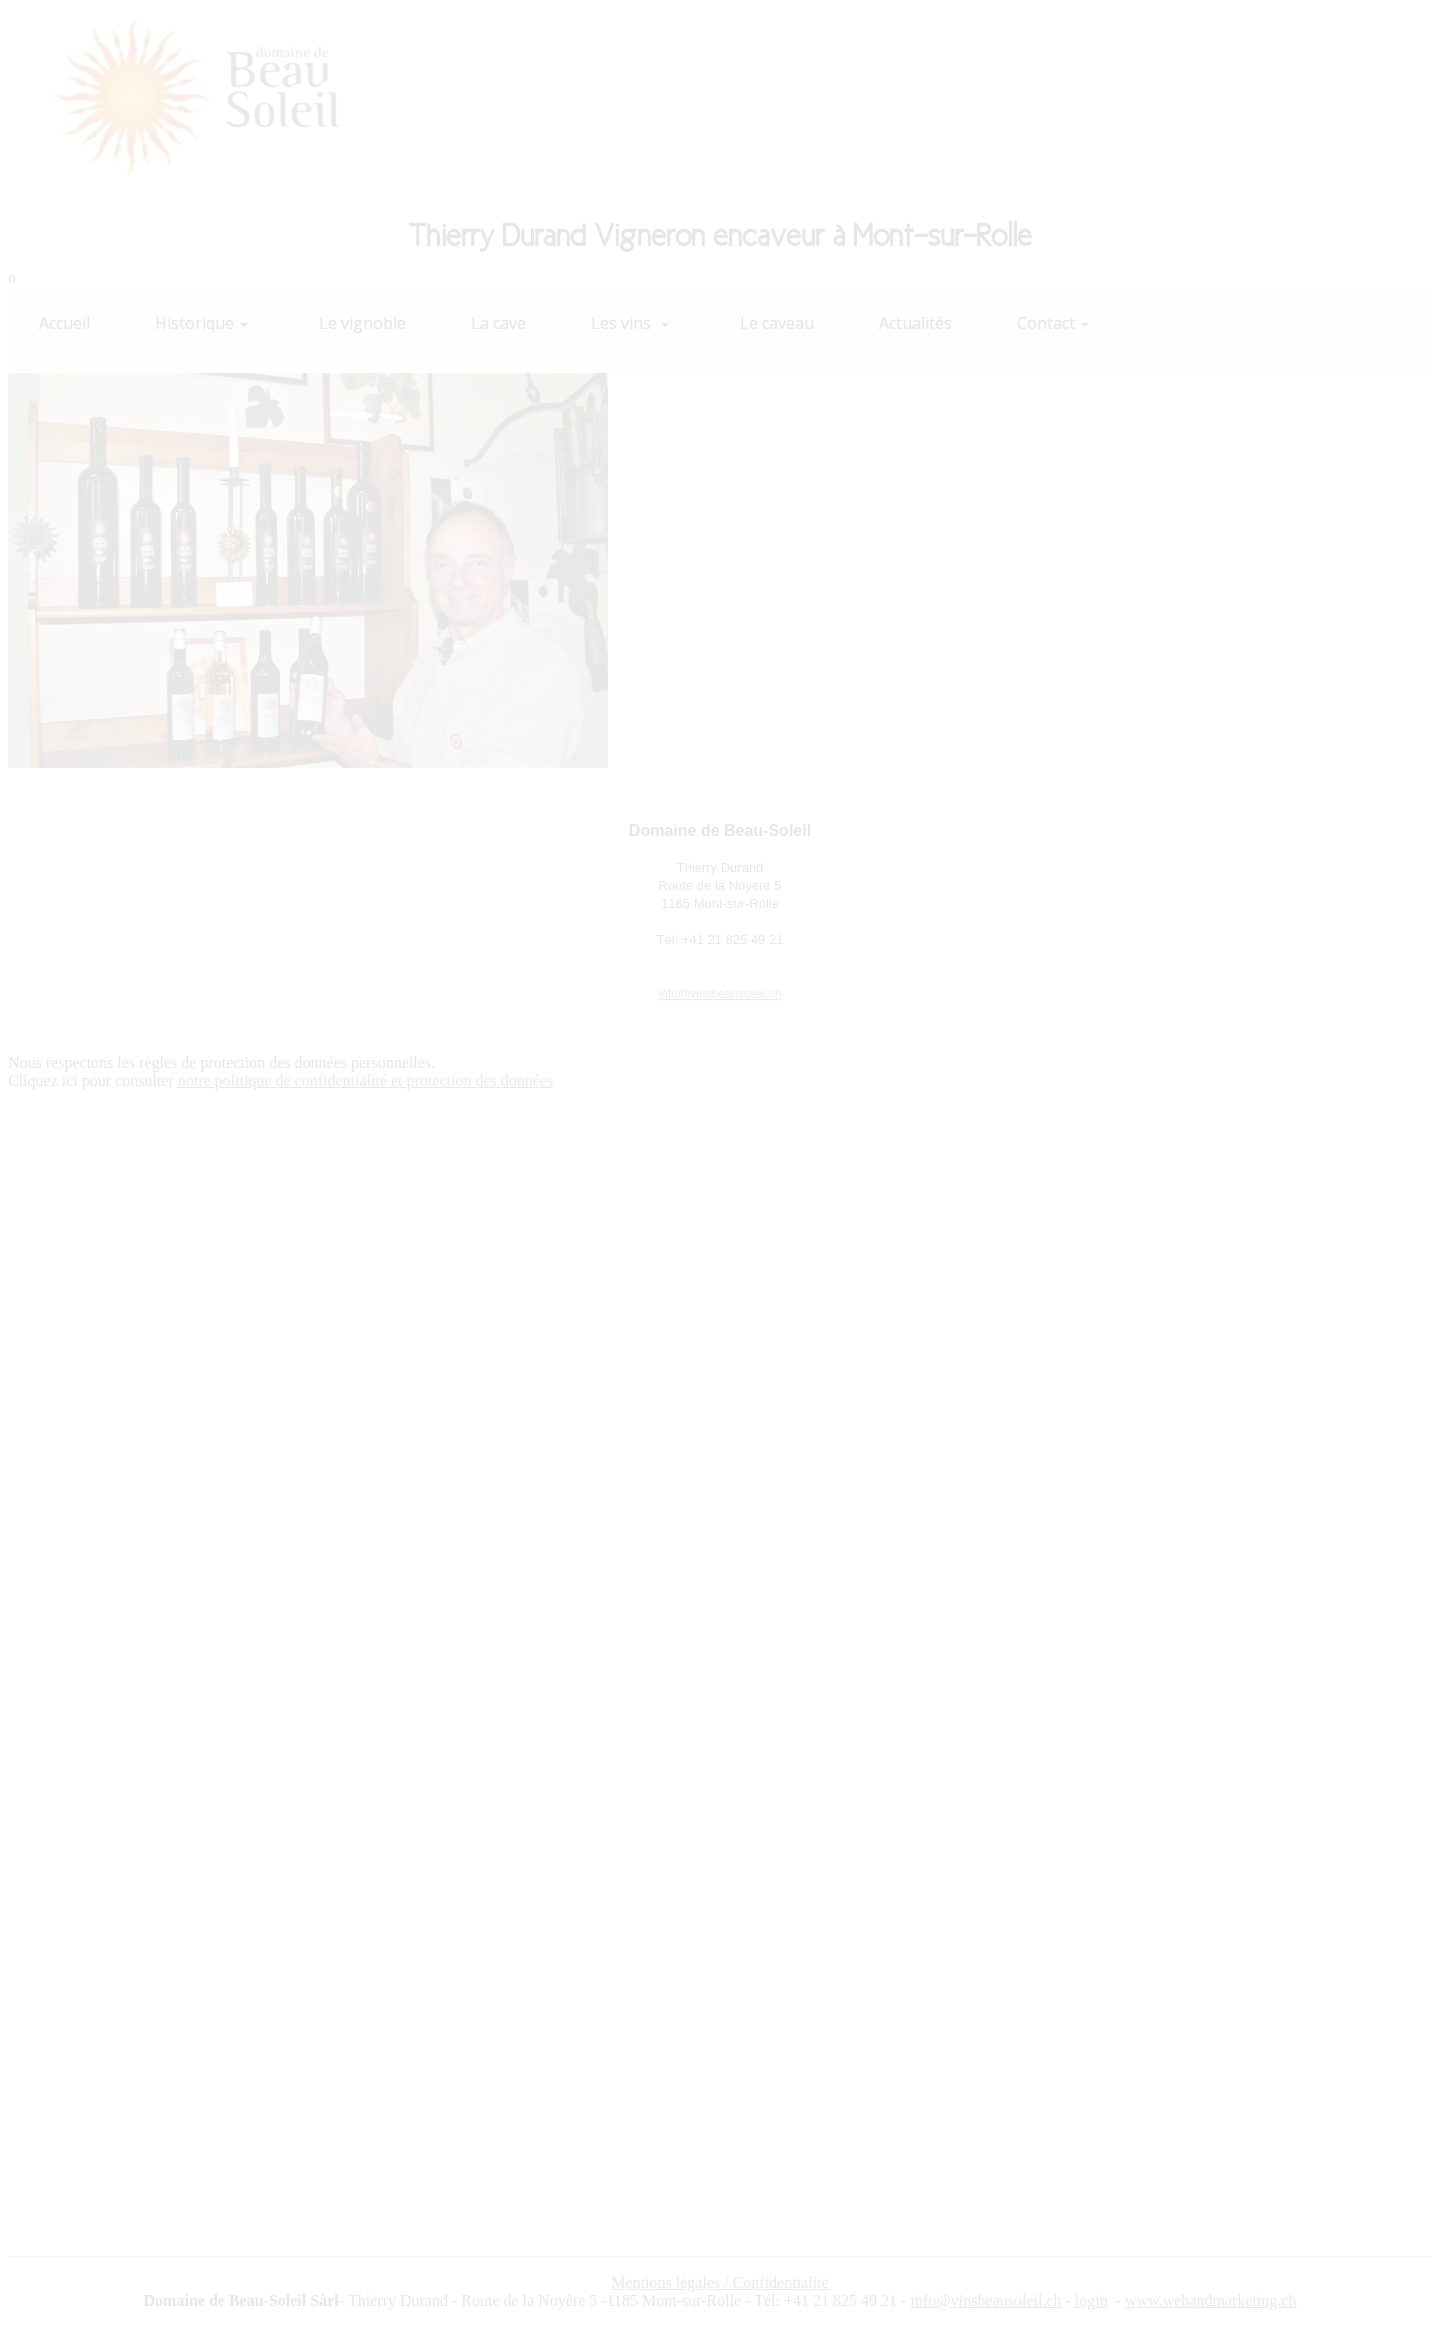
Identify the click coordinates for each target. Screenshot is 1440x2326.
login (1089, 2300)
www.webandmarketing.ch (1210, 2300)
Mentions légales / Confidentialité (719, 2282)
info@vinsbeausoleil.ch (720, 994)
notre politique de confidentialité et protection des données (365, 1080)
